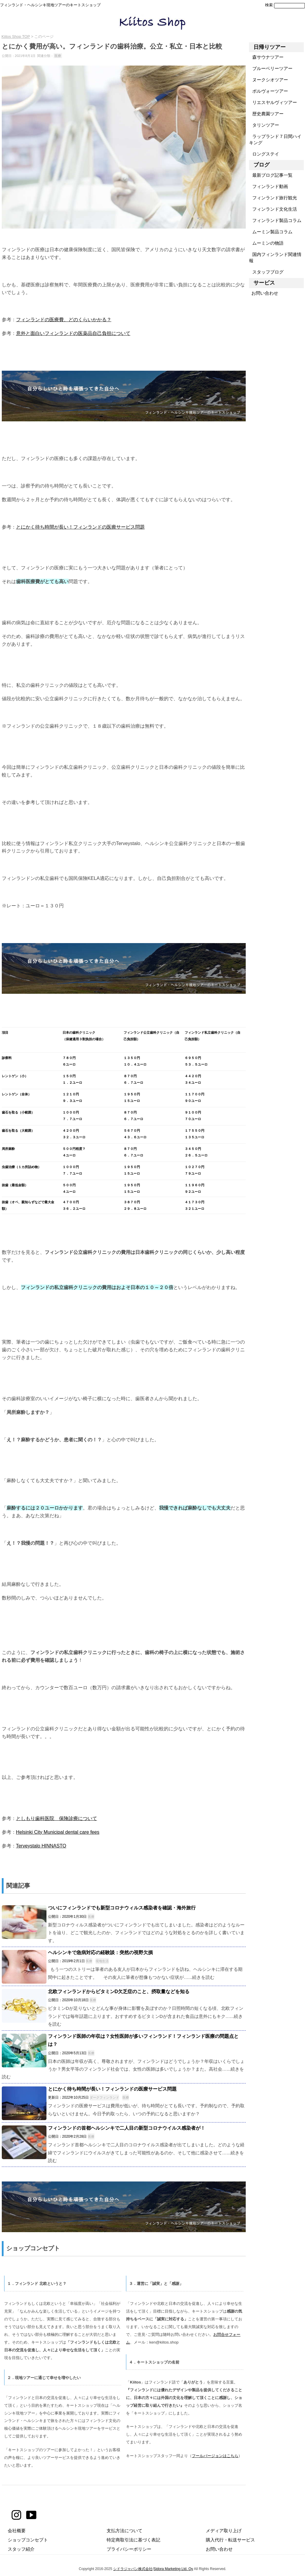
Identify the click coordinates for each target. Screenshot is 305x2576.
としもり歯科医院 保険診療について (56, 1818)
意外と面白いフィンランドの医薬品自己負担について (73, 333)
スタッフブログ (266, 271)
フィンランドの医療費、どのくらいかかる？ (63, 319)
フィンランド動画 (268, 186)
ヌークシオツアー (268, 79)
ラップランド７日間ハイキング (275, 139)
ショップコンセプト (28, 2539)
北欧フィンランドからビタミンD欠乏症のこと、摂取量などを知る (119, 1991)
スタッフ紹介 (21, 2549)
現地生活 (102, 1961)
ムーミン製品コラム (270, 231)
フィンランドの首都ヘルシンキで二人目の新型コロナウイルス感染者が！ (126, 2128)
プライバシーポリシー (129, 2549)
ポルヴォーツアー (268, 91)
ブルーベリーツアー (270, 68)
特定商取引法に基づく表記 (133, 2539)
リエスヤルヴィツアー (273, 102)
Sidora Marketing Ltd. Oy (173, 2569)
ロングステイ (264, 153)
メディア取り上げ (224, 2530)
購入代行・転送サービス (230, 2539)
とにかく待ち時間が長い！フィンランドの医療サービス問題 (80, 527)
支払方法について (124, 2530)
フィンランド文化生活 (273, 209)
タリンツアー (264, 125)
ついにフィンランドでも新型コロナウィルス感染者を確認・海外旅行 (122, 1907)
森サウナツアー (266, 57)
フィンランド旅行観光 (273, 197)
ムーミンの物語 (266, 243)
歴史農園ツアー (266, 113)
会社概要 (17, 2530)
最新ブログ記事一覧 (270, 175)
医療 (58, 56)
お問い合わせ (263, 293)
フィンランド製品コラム (275, 220)
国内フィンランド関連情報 (275, 257)
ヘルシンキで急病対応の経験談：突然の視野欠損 (100, 1952)
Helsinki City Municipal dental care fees (57, 1832)
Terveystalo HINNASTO (41, 1845)
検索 (269, 5)
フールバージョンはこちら (215, 2456)
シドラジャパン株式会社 (132, 2569)
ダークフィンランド (104, 2097)
